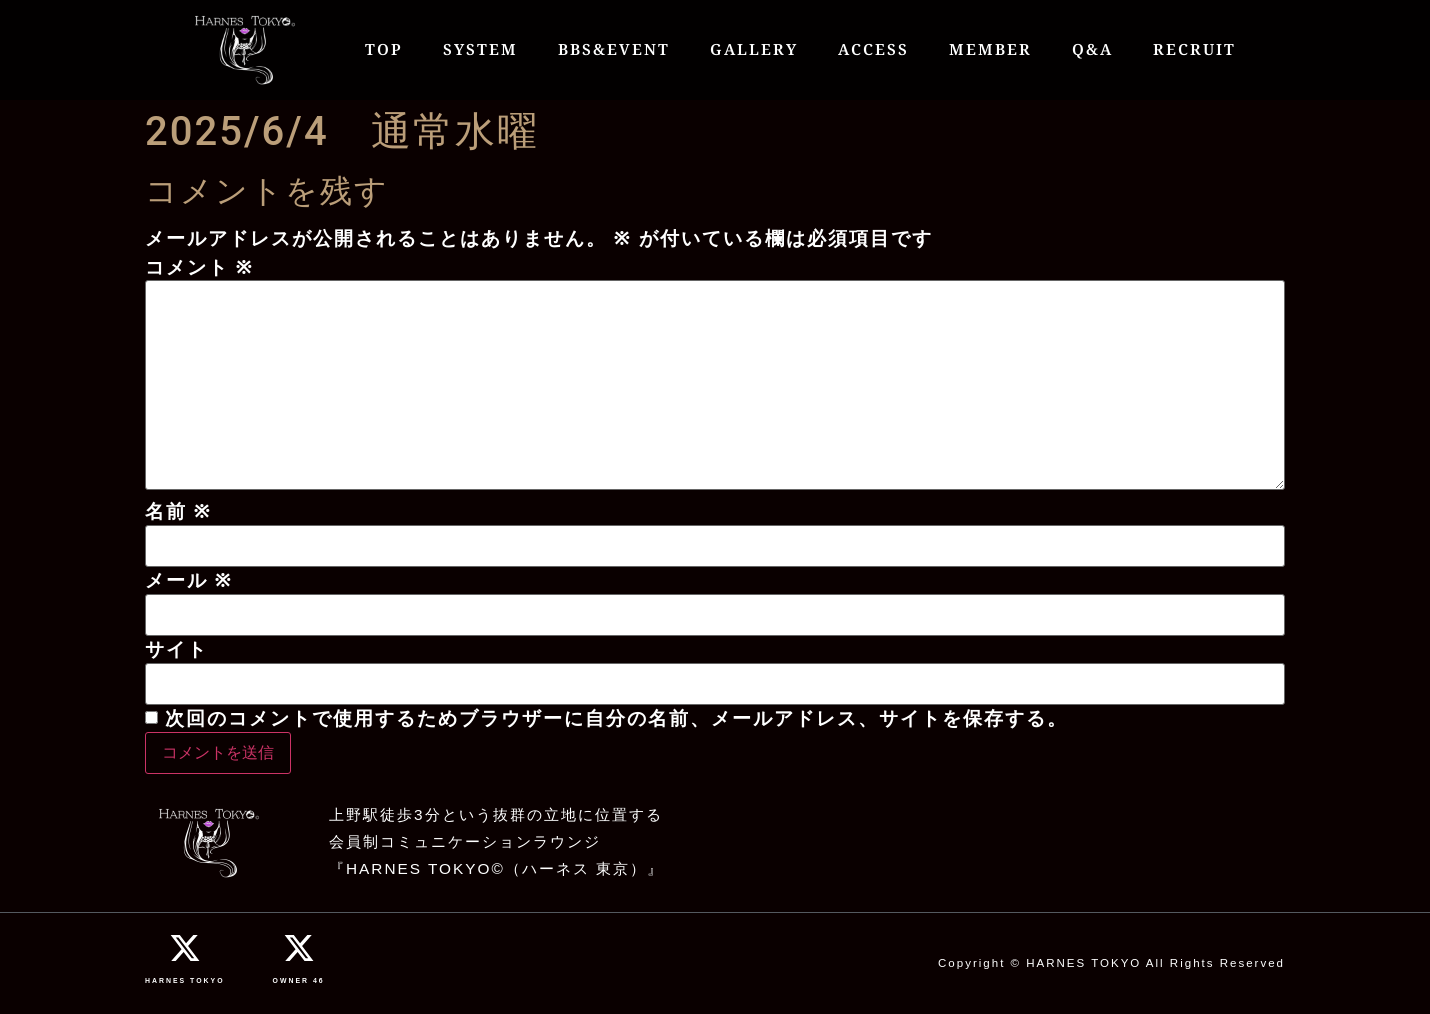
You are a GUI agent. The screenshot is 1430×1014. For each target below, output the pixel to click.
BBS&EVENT (614, 49)
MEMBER (990, 49)
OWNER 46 (299, 980)
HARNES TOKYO (185, 980)
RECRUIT (1194, 49)
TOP (384, 49)
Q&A (1092, 49)
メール (189, 580)
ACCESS (873, 49)
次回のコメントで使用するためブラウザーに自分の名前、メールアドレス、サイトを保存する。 (616, 718)
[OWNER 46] (299, 948)
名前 (178, 511)
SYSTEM (480, 49)
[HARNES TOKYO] (185, 948)
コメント (199, 267)
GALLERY (754, 49)
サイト (176, 649)
